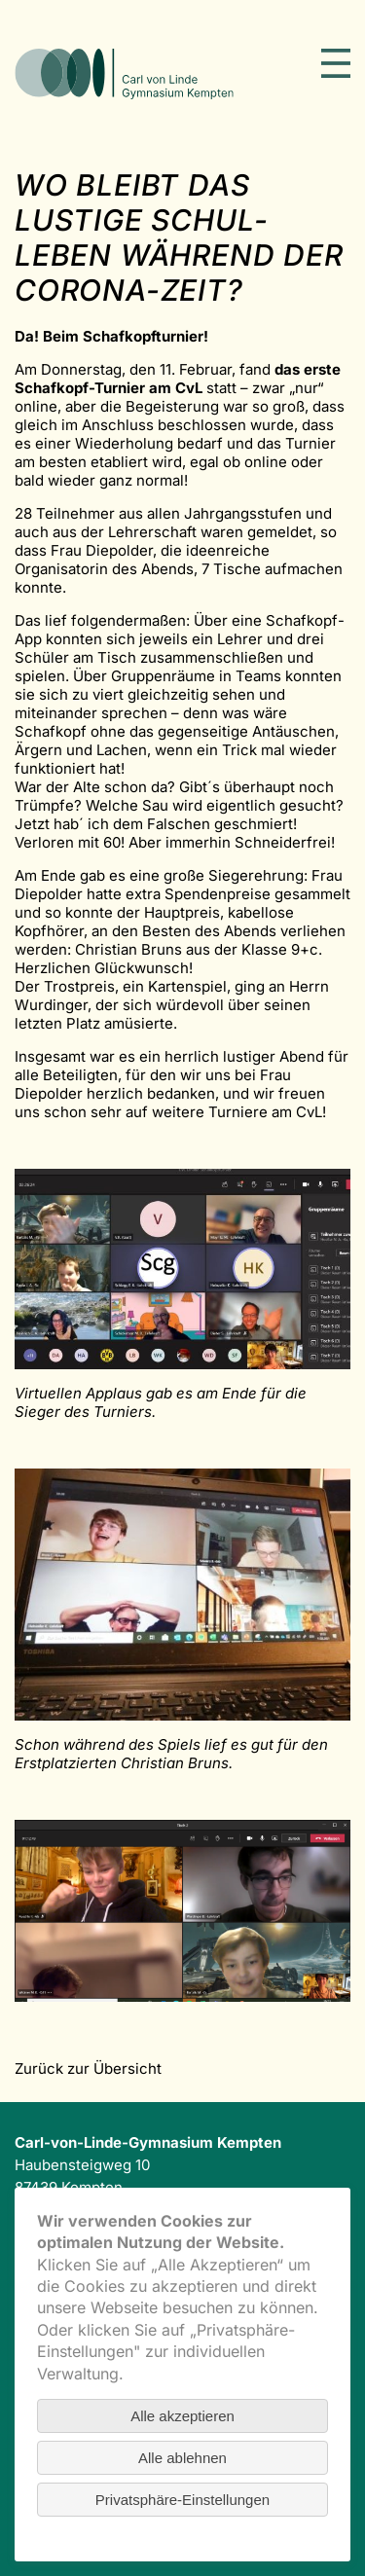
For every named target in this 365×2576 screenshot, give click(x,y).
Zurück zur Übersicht (88, 2068)
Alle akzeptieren (182, 2416)
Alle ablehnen (182, 2457)
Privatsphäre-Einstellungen (182, 2499)
